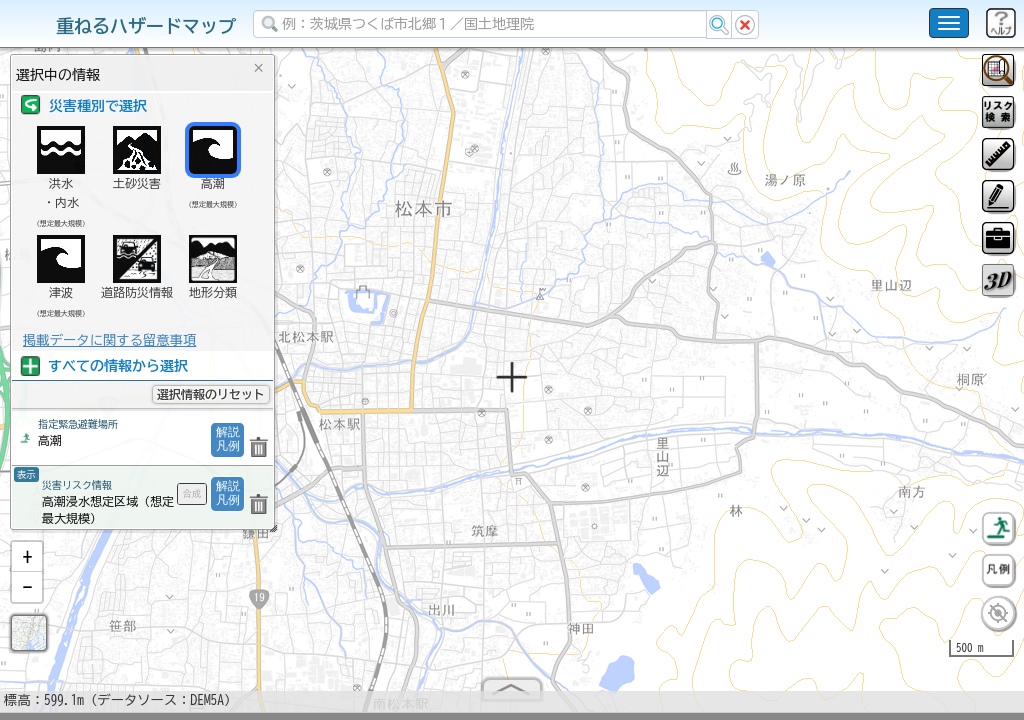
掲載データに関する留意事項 (109, 340)
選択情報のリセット (211, 394)
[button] (27, 565)
